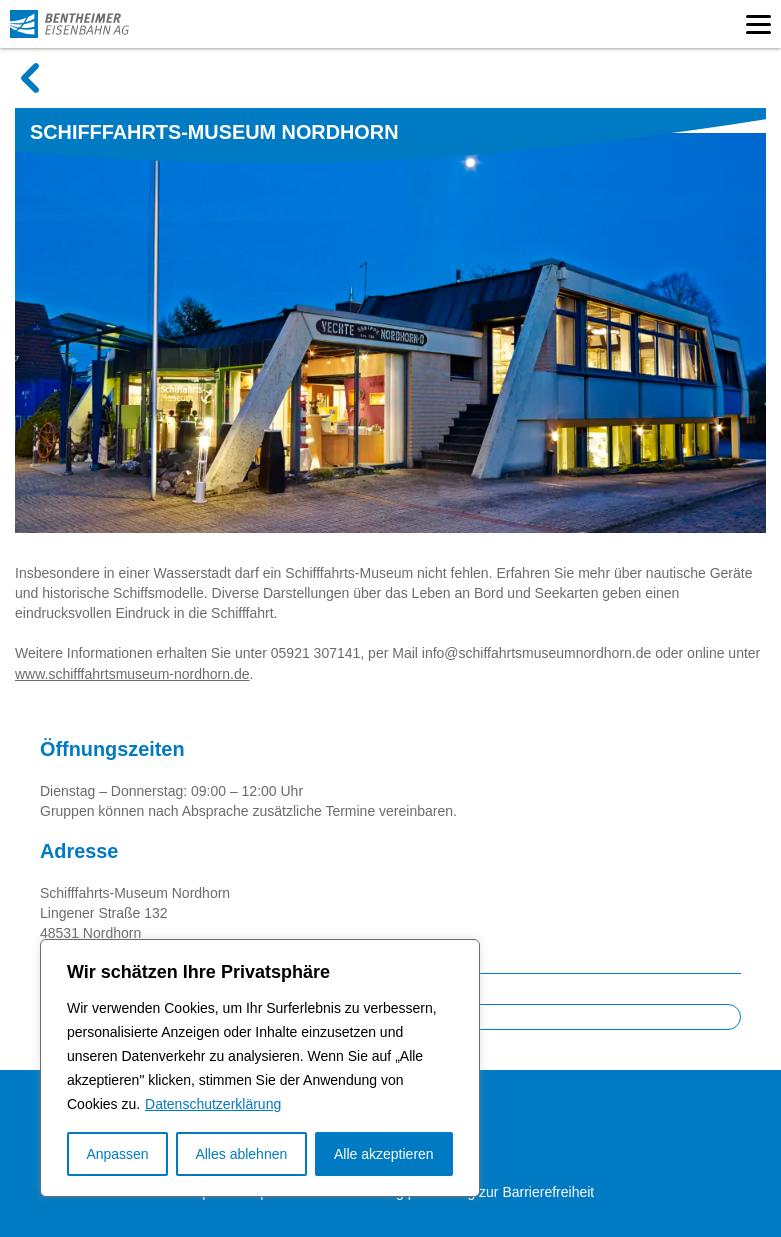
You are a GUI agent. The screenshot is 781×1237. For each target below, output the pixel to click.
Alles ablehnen (241, 1154)
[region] (260, 1068)
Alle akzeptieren (384, 1154)
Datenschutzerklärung (213, 1104)
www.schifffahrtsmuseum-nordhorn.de (132, 674)
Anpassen (117, 1154)
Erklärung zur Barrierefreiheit (504, 1192)
